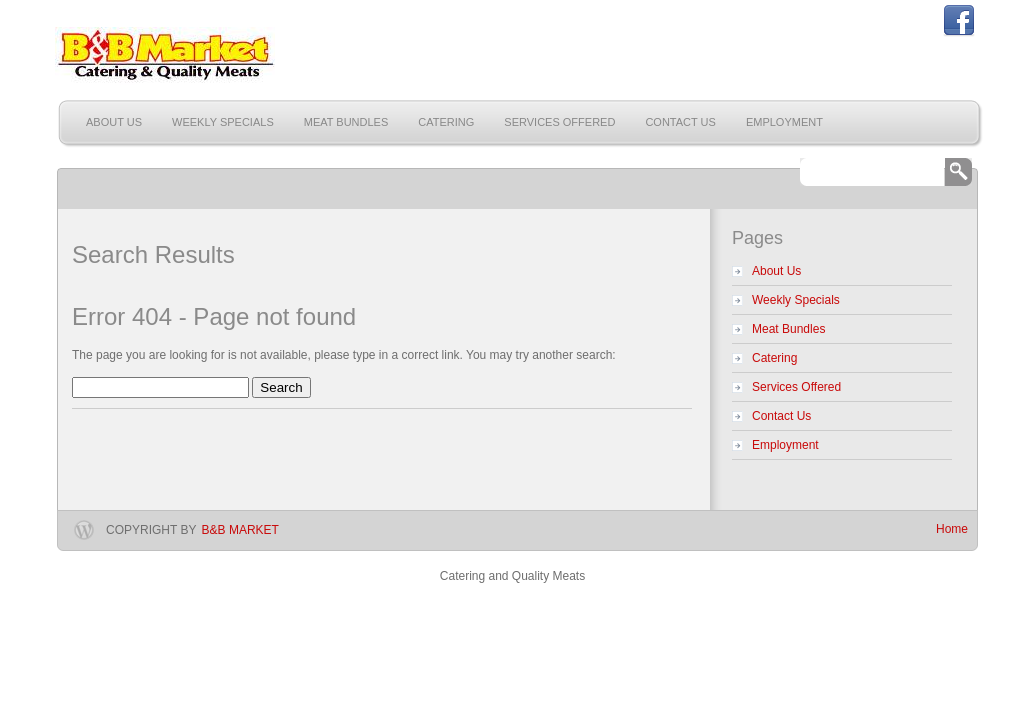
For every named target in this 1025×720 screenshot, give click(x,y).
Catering (446, 122)
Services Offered (559, 122)
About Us (114, 122)
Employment (784, 122)
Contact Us (680, 122)
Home (952, 529)
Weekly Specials (223, 122)
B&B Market (240, 530)
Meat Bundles (346, 122)
